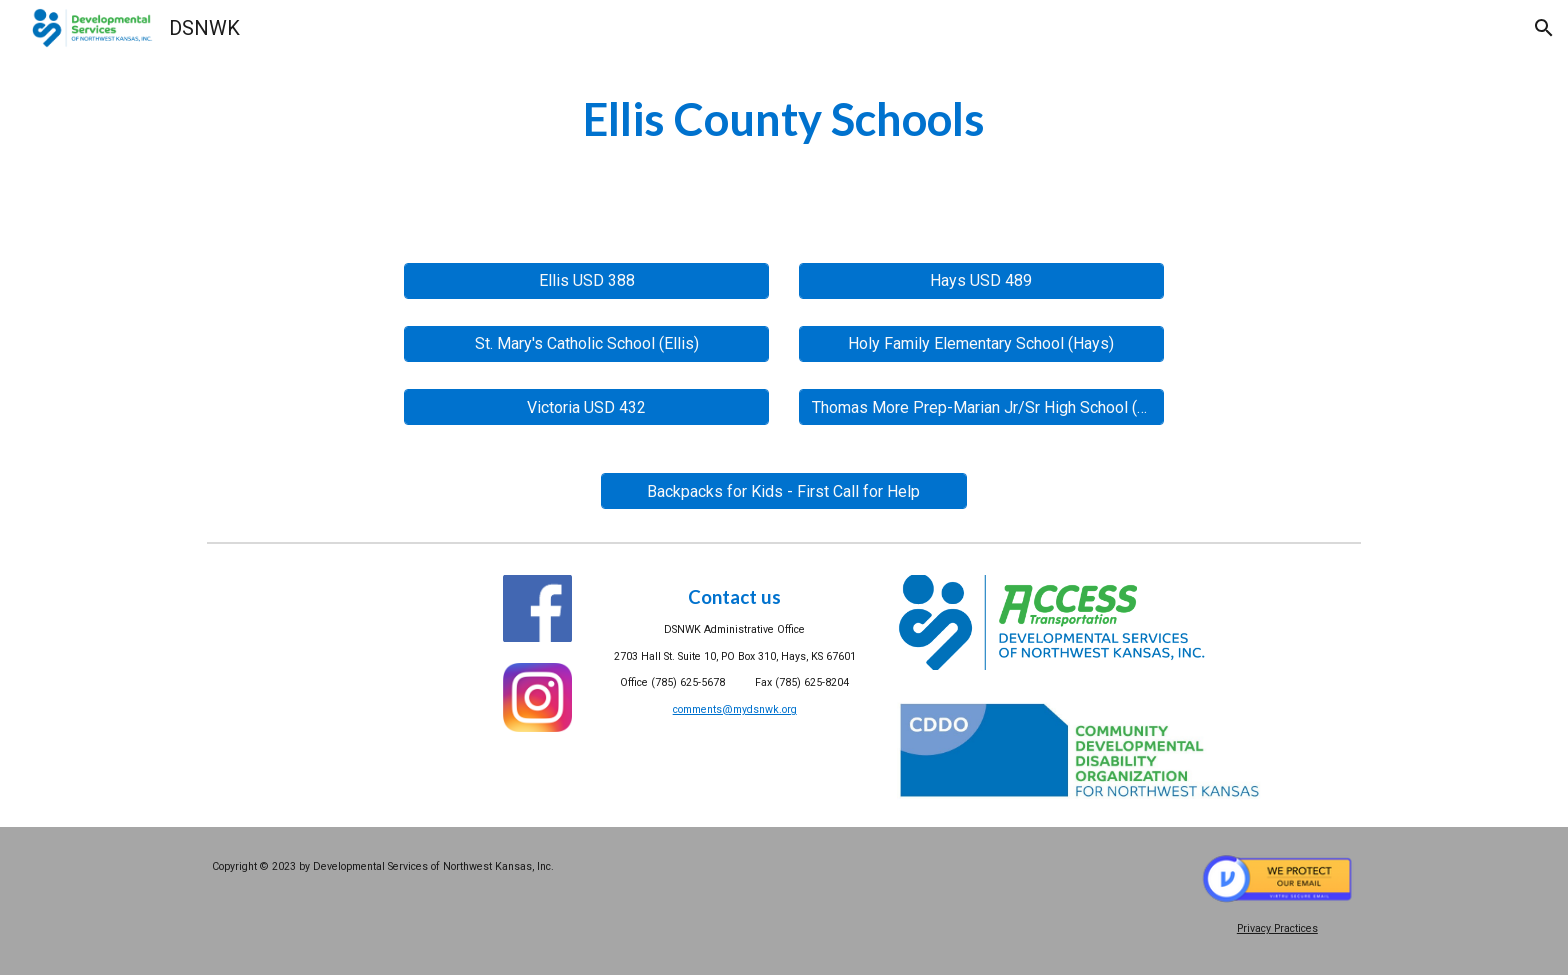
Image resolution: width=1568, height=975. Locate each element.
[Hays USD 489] (981, 280)
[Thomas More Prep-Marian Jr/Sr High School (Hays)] (981, 407)
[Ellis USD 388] (586, 280)
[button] (1544, 28)
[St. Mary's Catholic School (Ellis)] (586, 343)
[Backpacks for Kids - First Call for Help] (783, 491)
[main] (784, 119)
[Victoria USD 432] (586, 407)
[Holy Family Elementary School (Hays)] (981, 343)
